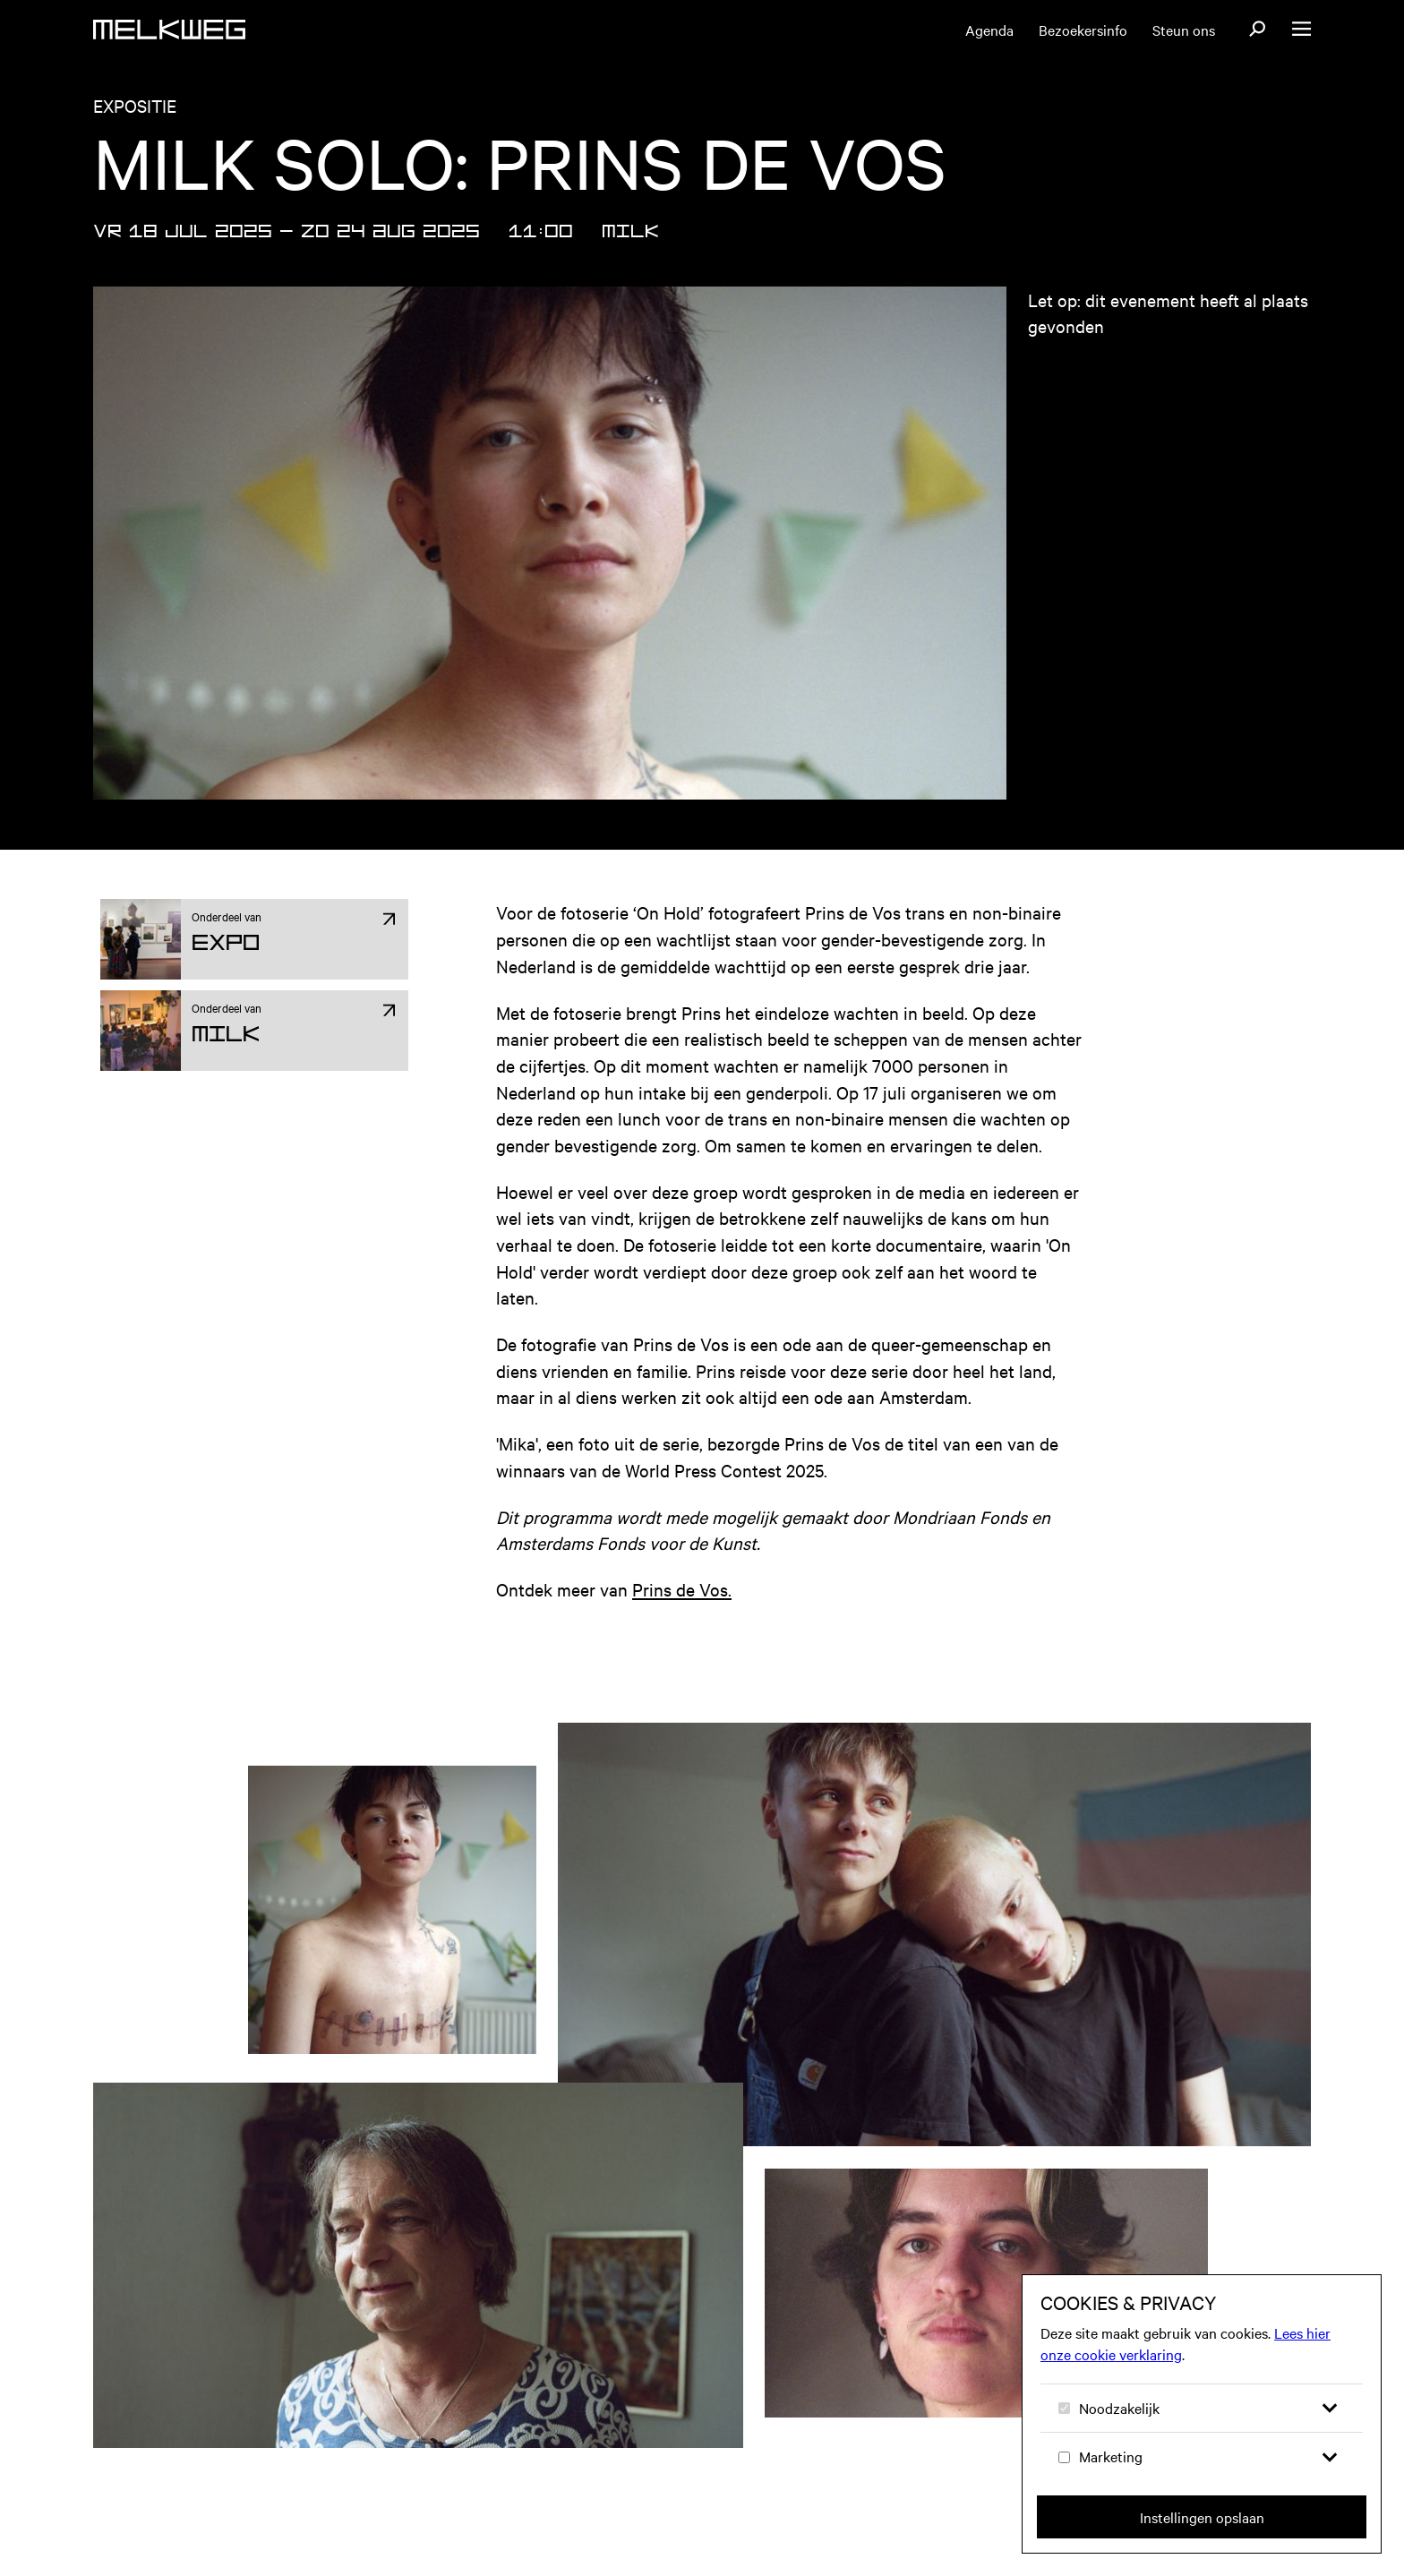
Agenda (989, 29)
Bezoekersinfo (1083, 29)
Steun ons (1183, 29)
